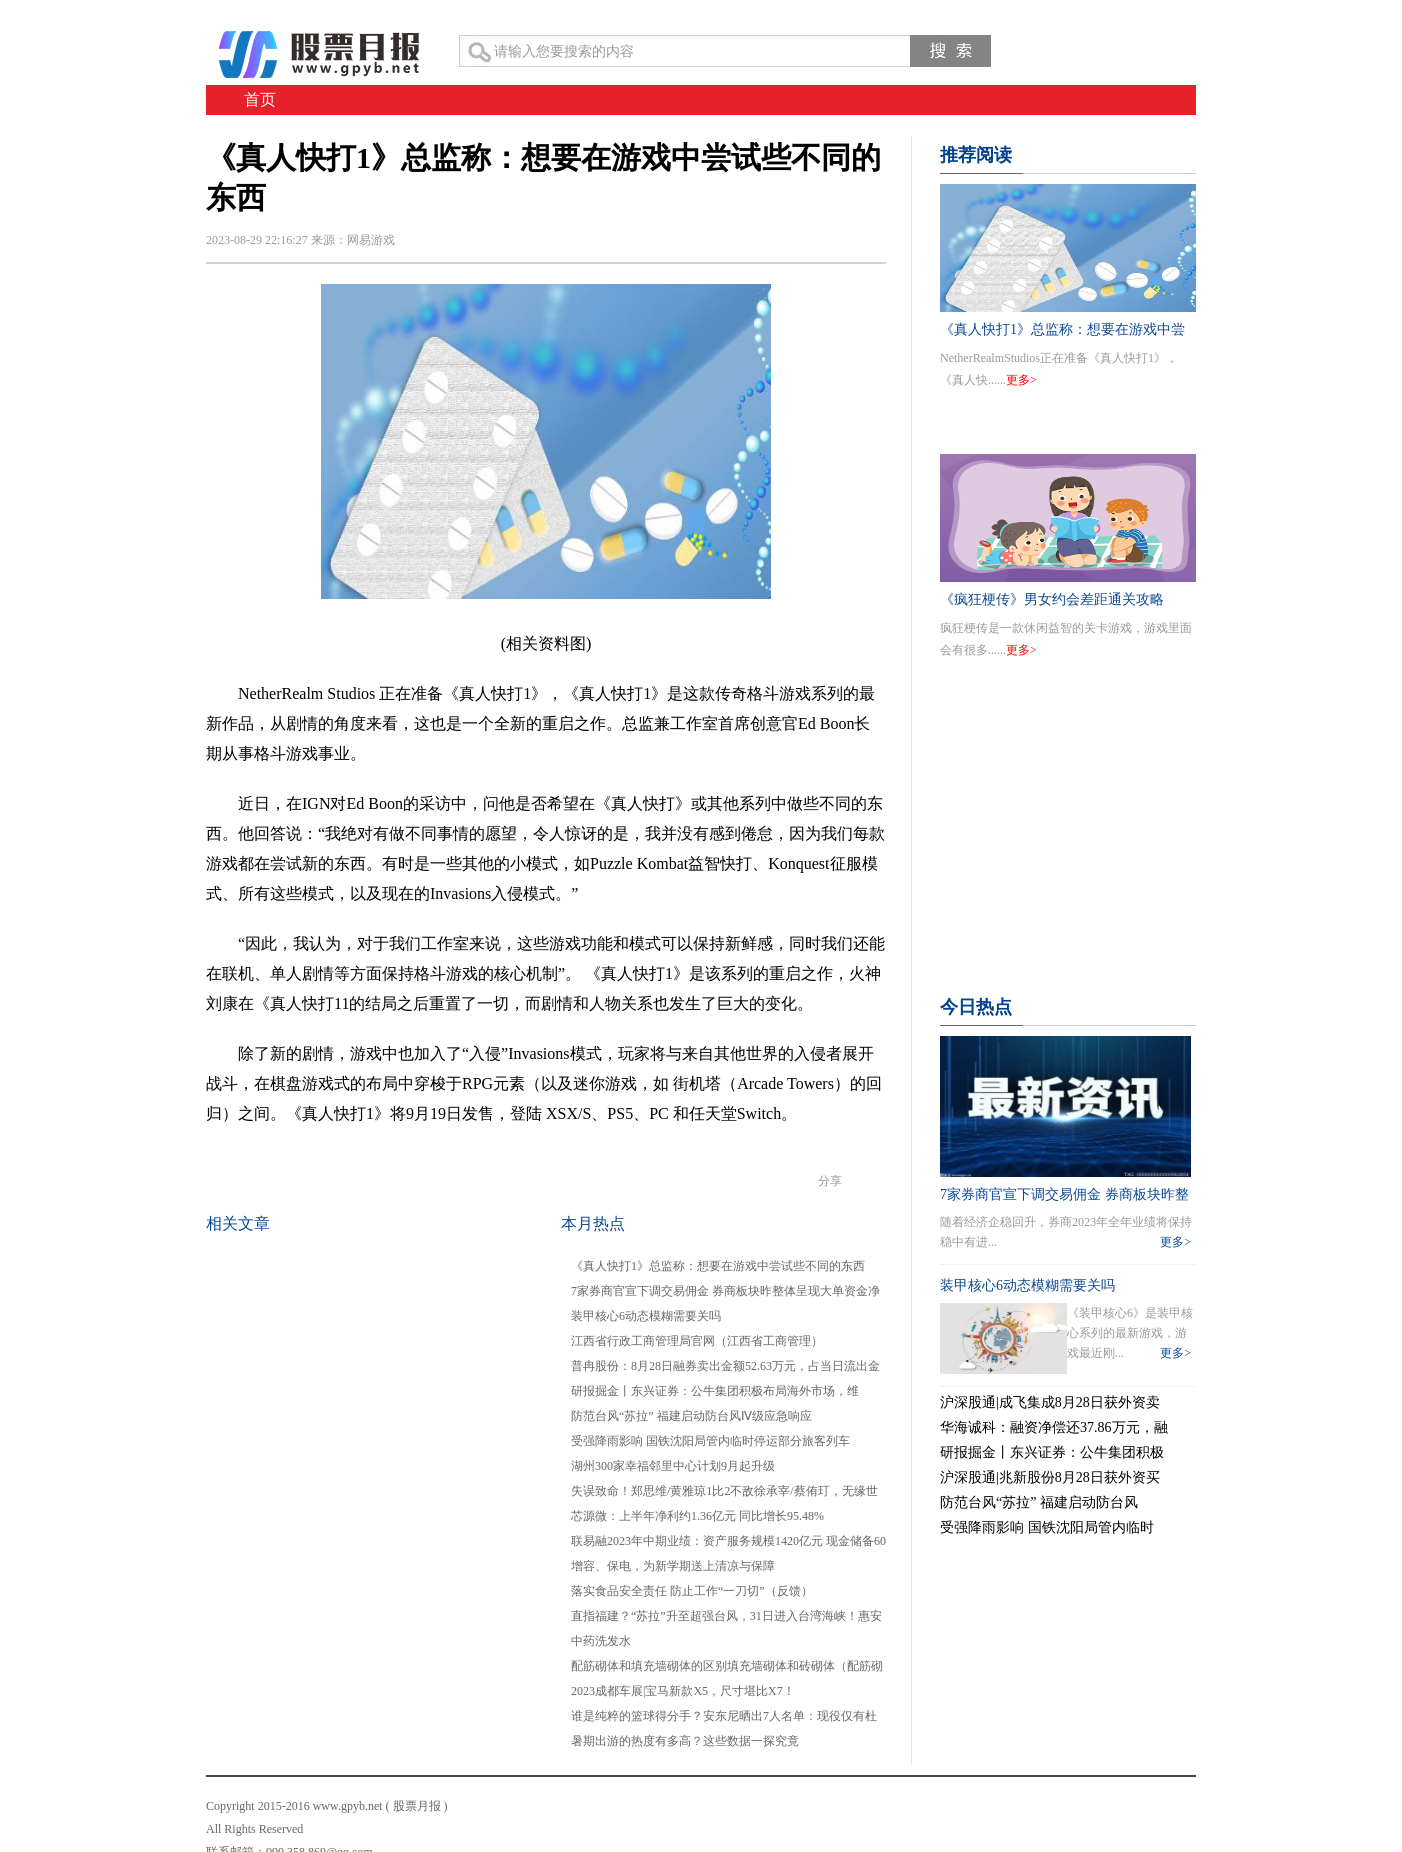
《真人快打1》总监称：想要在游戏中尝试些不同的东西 (718, 1266)
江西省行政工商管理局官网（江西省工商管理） (697, 1341)
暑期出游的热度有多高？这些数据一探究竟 (685, 1741)
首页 (260, 99)
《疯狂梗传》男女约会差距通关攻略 (1052, 599)
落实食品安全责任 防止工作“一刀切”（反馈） (692, 1591)
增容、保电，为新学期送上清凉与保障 (673, 1566)
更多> (1021, 380)
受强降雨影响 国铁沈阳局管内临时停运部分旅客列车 (710, 1441)
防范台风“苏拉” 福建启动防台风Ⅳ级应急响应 (691, 1416)
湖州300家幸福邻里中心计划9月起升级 (673, 1466)
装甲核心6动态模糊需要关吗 (646, 1316)
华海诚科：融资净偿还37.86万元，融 (1054, 1427)
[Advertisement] (1068, 852)
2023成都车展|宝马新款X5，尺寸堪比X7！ (683, 1691)
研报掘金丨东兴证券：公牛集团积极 (1052, 1452)
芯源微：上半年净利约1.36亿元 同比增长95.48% (697, 1516)
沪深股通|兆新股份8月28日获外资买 (1050, 1477)
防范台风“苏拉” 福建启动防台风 (1039, 1502)
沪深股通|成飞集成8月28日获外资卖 (1050, 1402)
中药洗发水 (601, 1641)
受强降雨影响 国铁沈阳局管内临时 (1047, 1527)
